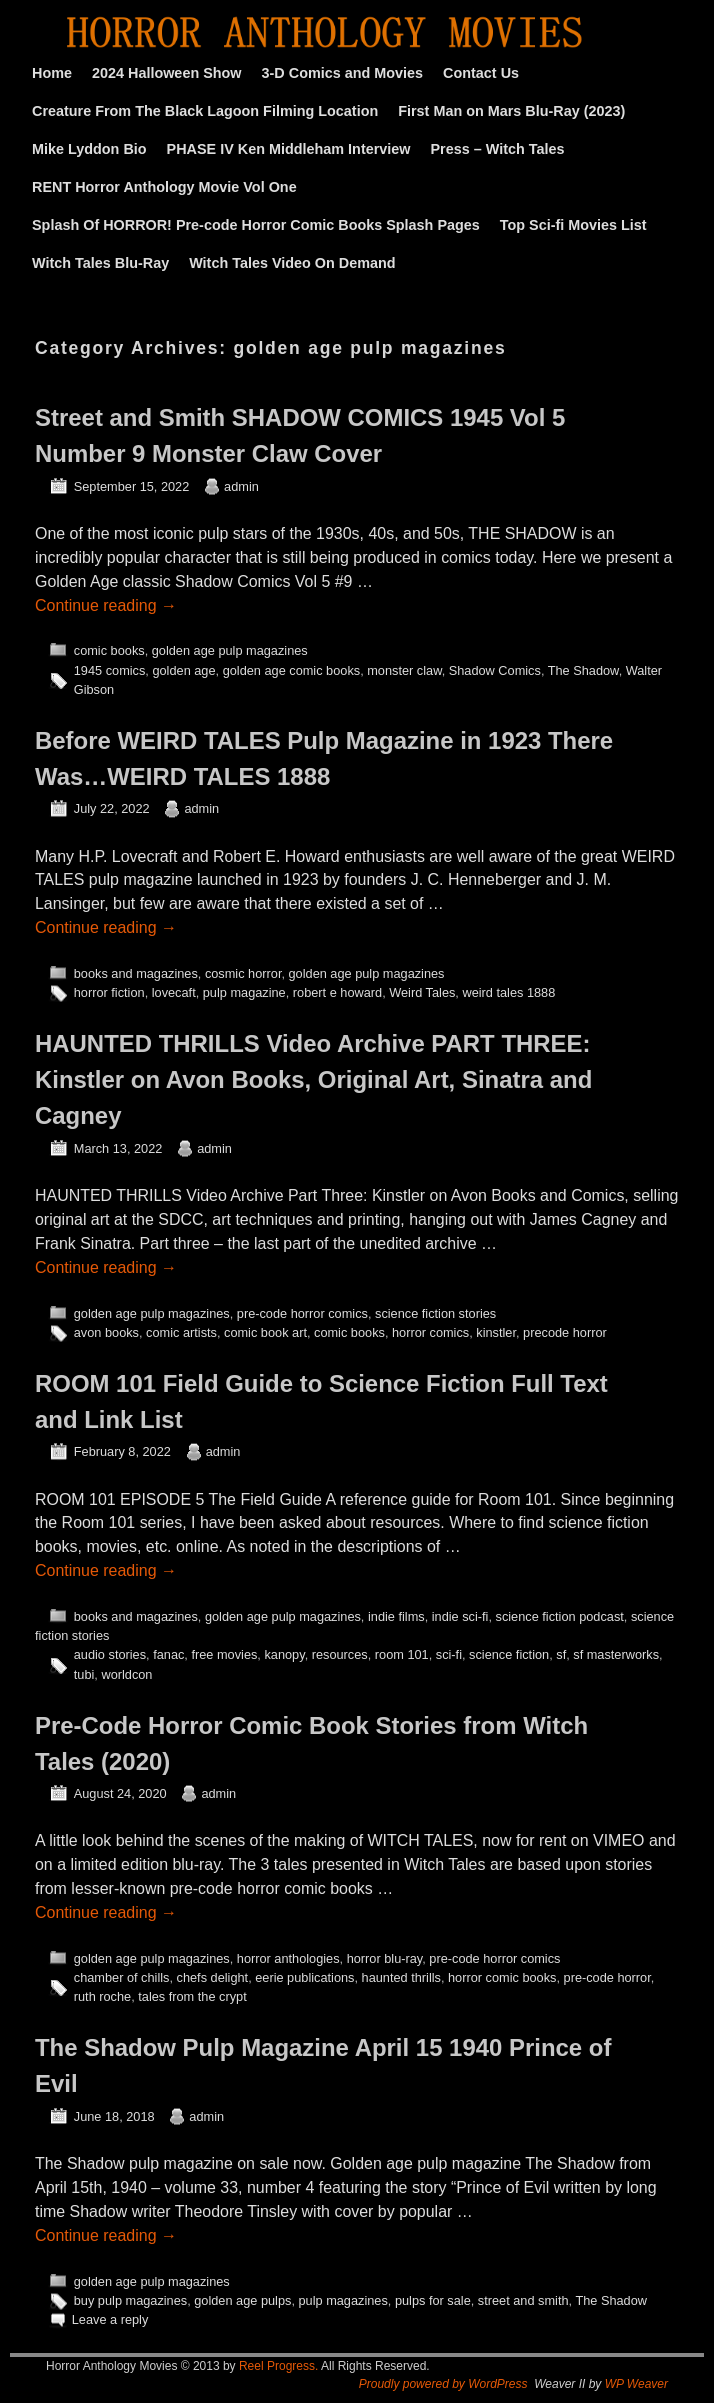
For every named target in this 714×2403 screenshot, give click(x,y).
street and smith (523, 2300)
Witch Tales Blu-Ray (100, 263)
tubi (84, 1674)
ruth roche (102, 1996)
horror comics (430, 1332)
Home (52, 73)
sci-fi (449, 1654)
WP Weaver (636, 2384)
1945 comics (110, 670)
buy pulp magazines (130, 2300)
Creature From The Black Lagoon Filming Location (205, 111)
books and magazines (136, 973)
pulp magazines (343, 2300)
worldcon (126, 1674)
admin (241, 486)
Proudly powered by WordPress (443, 2384)
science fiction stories (435, 1313)
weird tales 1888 (508, 992)
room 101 (402, 1654)
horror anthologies (288, 1958)
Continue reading (106, 605)
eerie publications (304, 1977)
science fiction (509, 1654)
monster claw (404, 670)
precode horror (565, 1332)
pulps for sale (433, 2300)
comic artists (181, 1332)
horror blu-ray (385, 1958)
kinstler (496, 1332)
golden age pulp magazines (230, 650)
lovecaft (174, 992)
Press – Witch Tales (498, 149)
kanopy (284, 1654)
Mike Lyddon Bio (89, 149)
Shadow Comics (495, 670)
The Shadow (583, 670)
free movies (224, 1654)
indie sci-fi (460, 1616)
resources (340, 1654)
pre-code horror (607, 1977)
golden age (183, 670)
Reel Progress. (278, 2366)
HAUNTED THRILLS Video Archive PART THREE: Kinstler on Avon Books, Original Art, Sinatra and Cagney (313, 1079)
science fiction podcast (560, 1616)
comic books (109, 650)
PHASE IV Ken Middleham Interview (289, 149)
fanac (168, 1654)
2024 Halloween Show (167, 73)
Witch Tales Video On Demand (292, 263)
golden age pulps (242, 2300)
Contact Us (481, 73)
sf (561, 1654)
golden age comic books (292, 670)
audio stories (110, 1654)
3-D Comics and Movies (343, 73)
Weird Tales (422, 992)
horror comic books (502, 1977)
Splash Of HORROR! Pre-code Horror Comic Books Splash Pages (256, 225)
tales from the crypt (192, 1996)
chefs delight (213, 1977)
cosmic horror (243, 973)
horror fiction (109, 992)
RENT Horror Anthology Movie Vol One (164, 187)
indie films (396, 1616)
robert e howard (337, 992)
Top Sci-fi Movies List (573, 225)
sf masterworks (616, 1654)
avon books (106, 1332)
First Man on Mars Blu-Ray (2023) (511, 111)
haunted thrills (401, 1977)
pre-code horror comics (302, 1313)
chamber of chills (122, 1977)
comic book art (265, 1332)
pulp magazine (244, 992)
